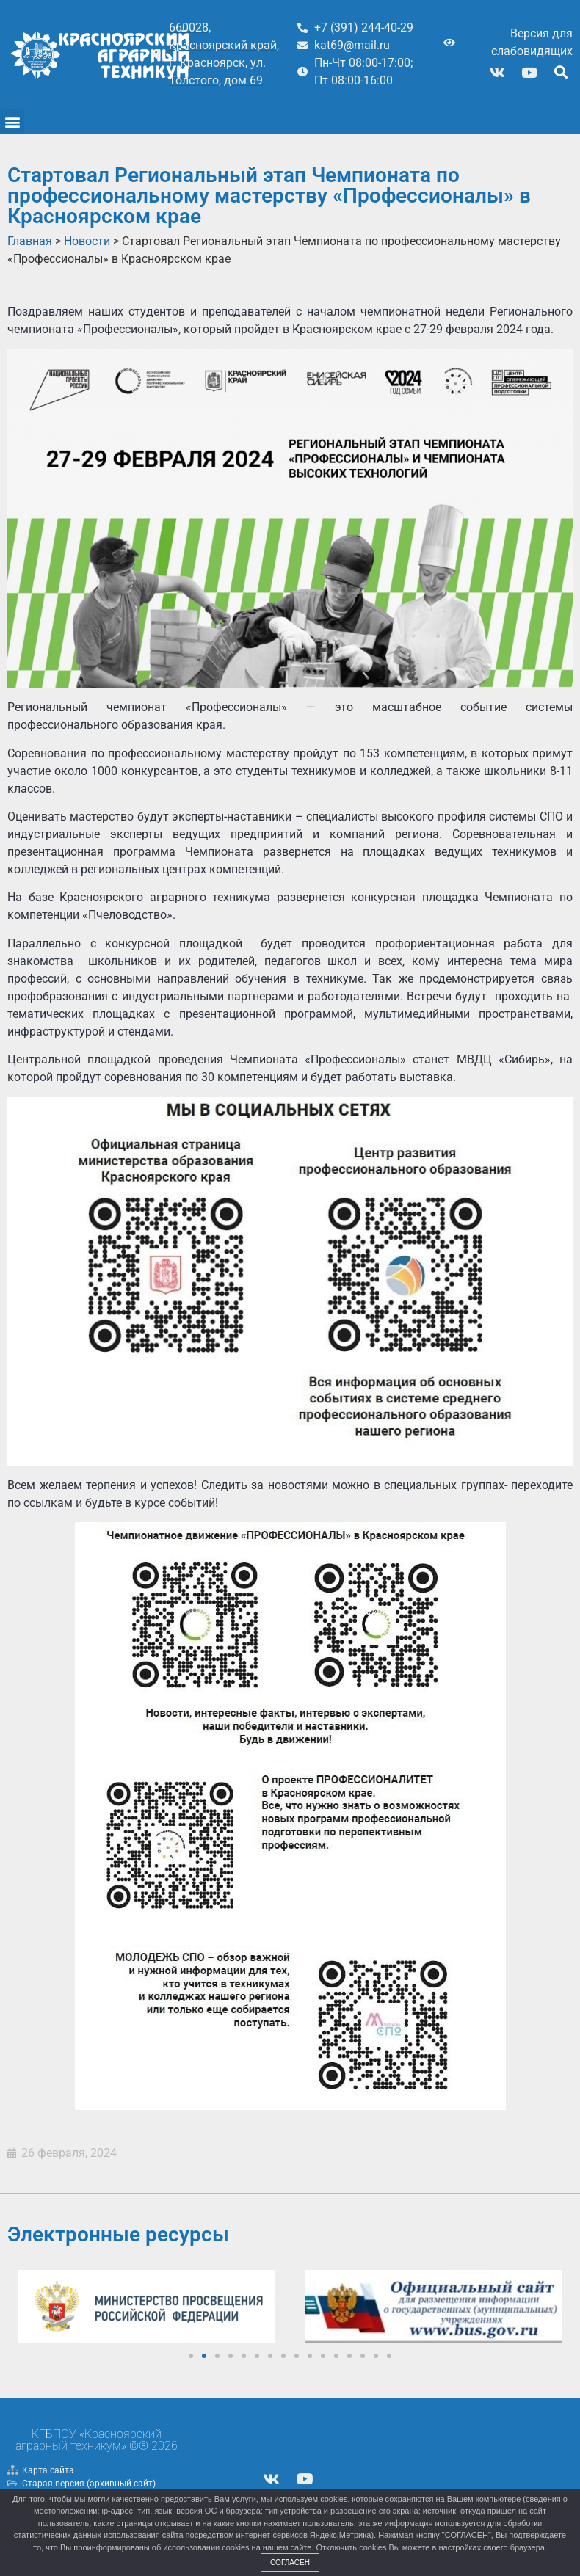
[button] (560, 72)
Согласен (290, 2562)
